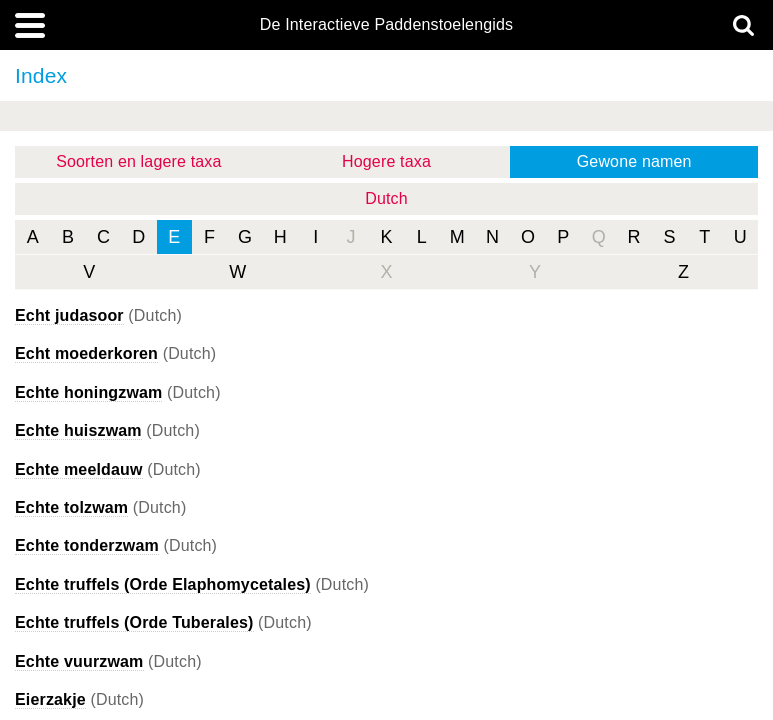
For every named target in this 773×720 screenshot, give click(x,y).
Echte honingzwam (88, 392)
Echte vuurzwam (79, 661)
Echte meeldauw (79, 469)
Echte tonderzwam (87, 545)
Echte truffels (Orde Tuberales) (134, 622)
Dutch (386, 198)
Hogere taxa (386, 161)
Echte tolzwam (71, 507)
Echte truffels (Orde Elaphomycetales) (163, 584)
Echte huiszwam (78, 430)
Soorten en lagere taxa (138, 161)
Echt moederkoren (86, 353)
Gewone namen (634, 161)
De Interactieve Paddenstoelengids (386, 25)
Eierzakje (50, 699)
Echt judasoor (69, 315)
